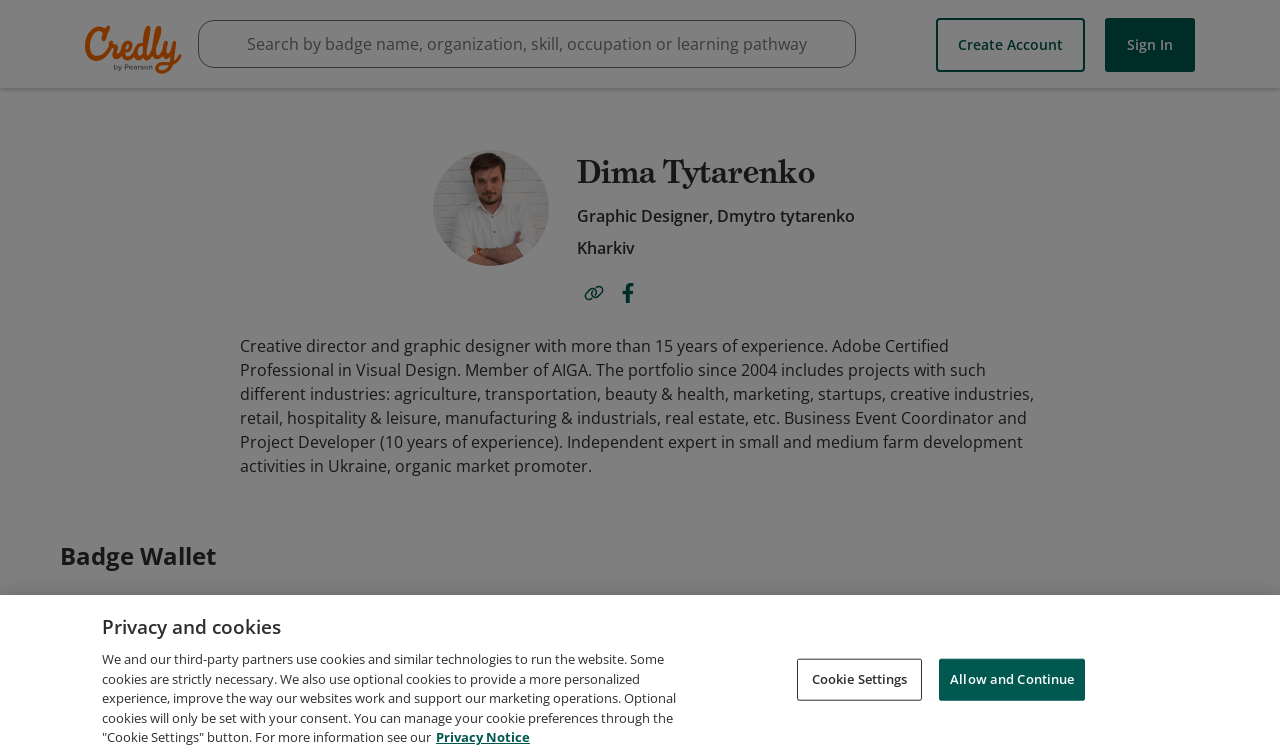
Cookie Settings (860, 710)
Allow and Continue (1012, 710)
